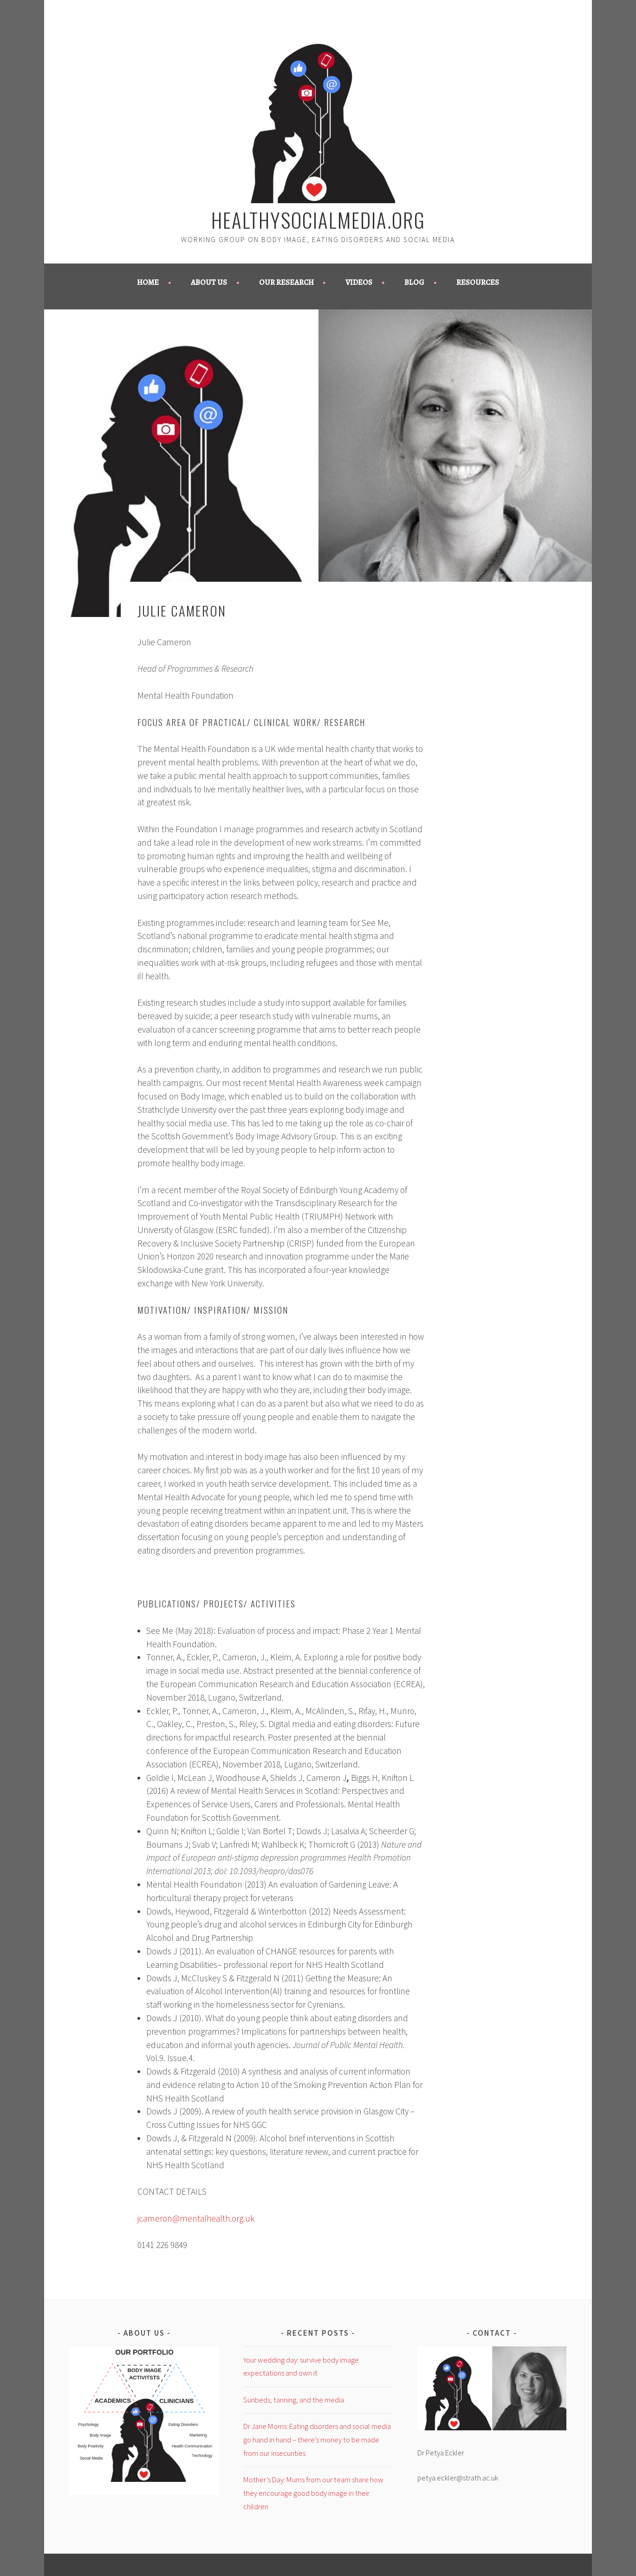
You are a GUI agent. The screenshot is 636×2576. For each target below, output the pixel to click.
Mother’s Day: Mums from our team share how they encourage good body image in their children (313, 2493)
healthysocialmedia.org (318, 219)
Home (148, 282)
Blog (414, 282)
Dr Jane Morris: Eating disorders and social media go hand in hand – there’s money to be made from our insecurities (317, 2439)
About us (209, 282)
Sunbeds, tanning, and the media (293, 2400)
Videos (358, 282)
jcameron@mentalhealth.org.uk (195, 2218)
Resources (477, 282)
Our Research (286, 282)
